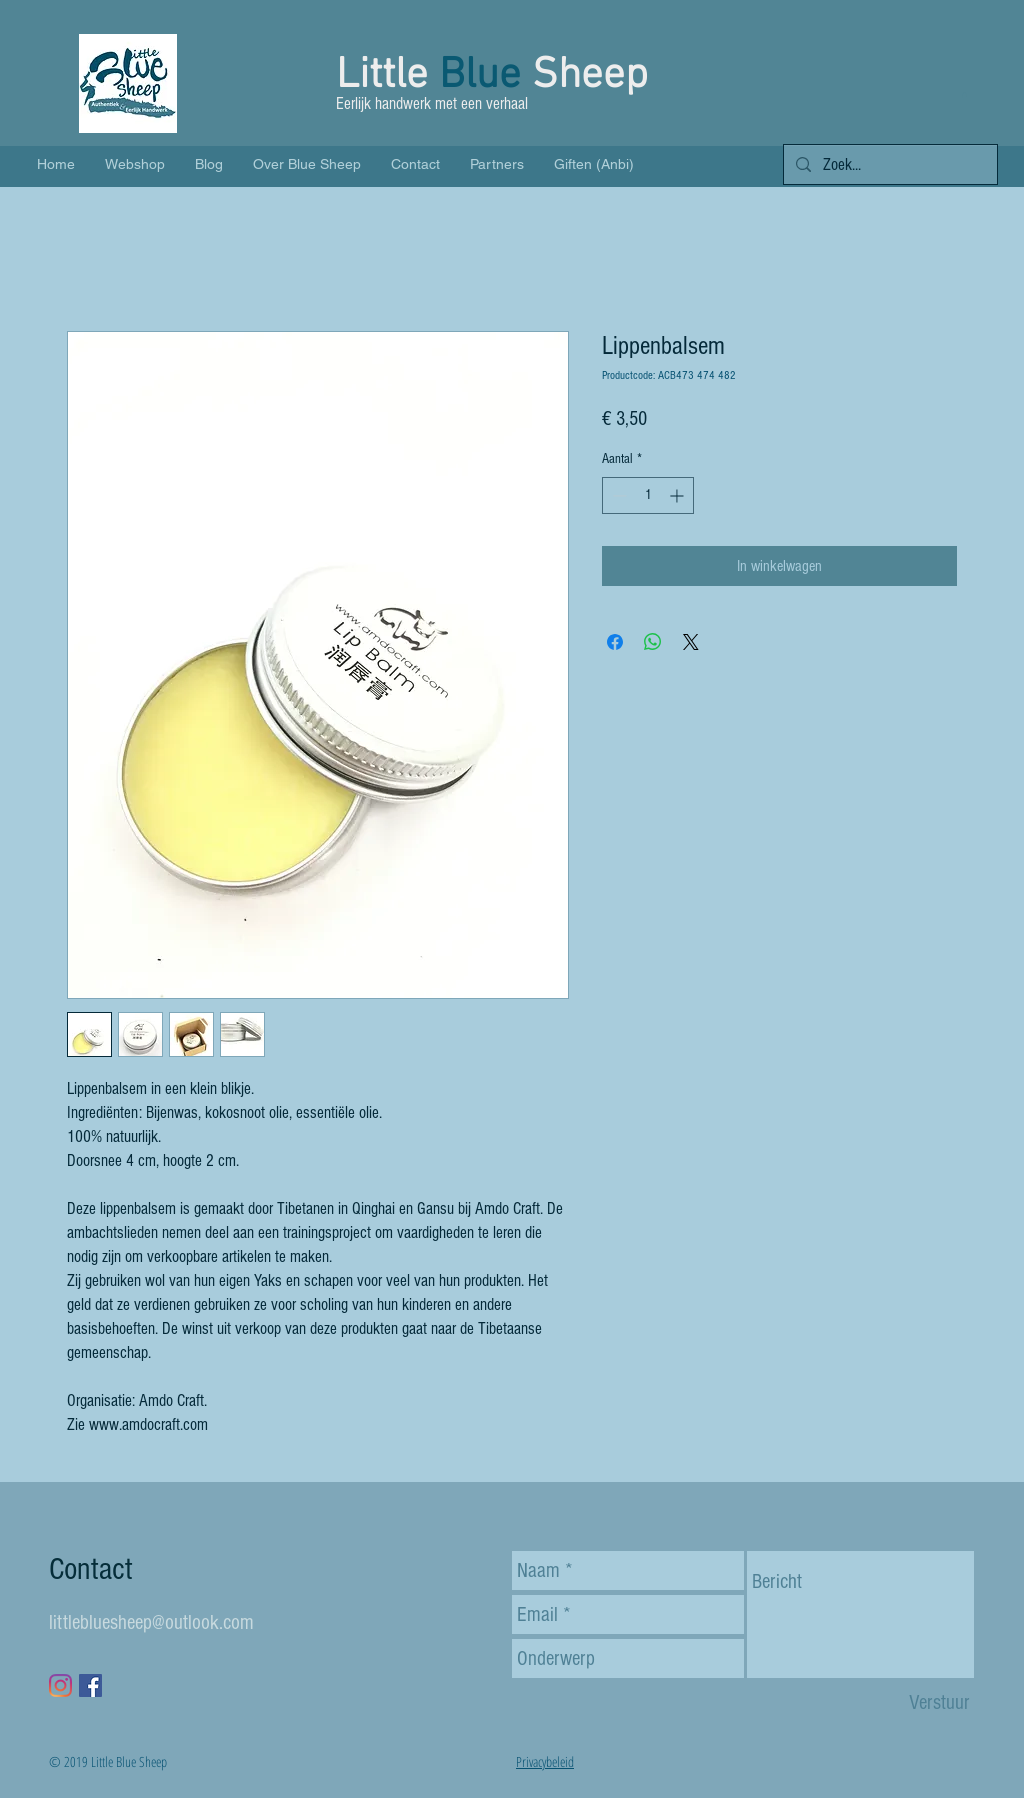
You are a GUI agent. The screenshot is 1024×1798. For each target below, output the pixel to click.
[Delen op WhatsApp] (653, 642)
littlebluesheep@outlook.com (151, 1622)
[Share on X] (691, 642)
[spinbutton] (648, 495)
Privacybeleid (545, 1761)
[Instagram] (60, 1685)
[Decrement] (617, 495)
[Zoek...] (889, 165)
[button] (964, 95)
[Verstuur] (939, 1702)
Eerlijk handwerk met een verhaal (434, 103)
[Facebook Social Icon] (90, 1685)
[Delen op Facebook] (615, 642)
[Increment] (678, 495)
